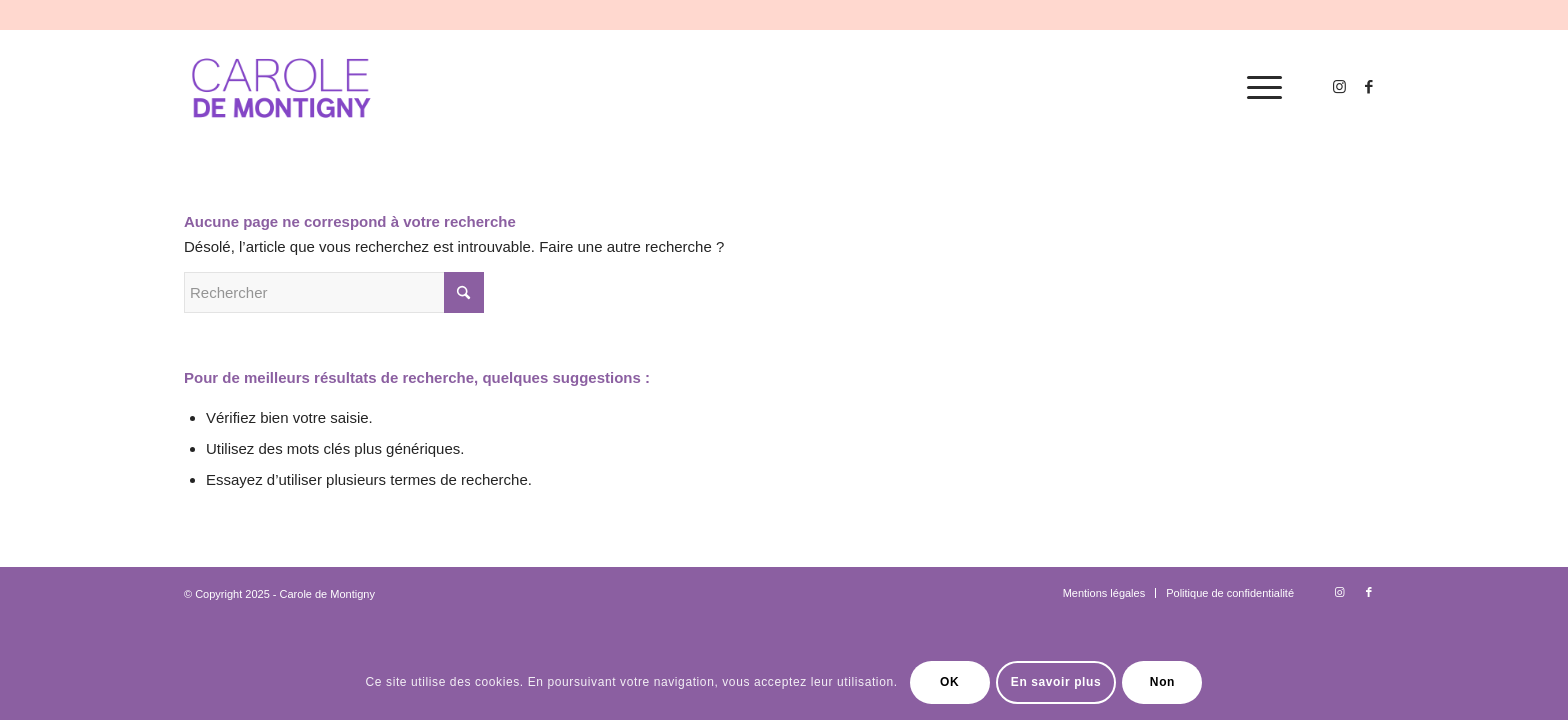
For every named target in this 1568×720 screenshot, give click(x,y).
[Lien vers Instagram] (1339, 87)
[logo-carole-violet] (282, 88)
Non (1162, 682)
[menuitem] (1258, 88)
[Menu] (1258, 88)
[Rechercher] (334, 292)
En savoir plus (1056, 682)
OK (949, 682)
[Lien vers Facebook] (1369, 87)
